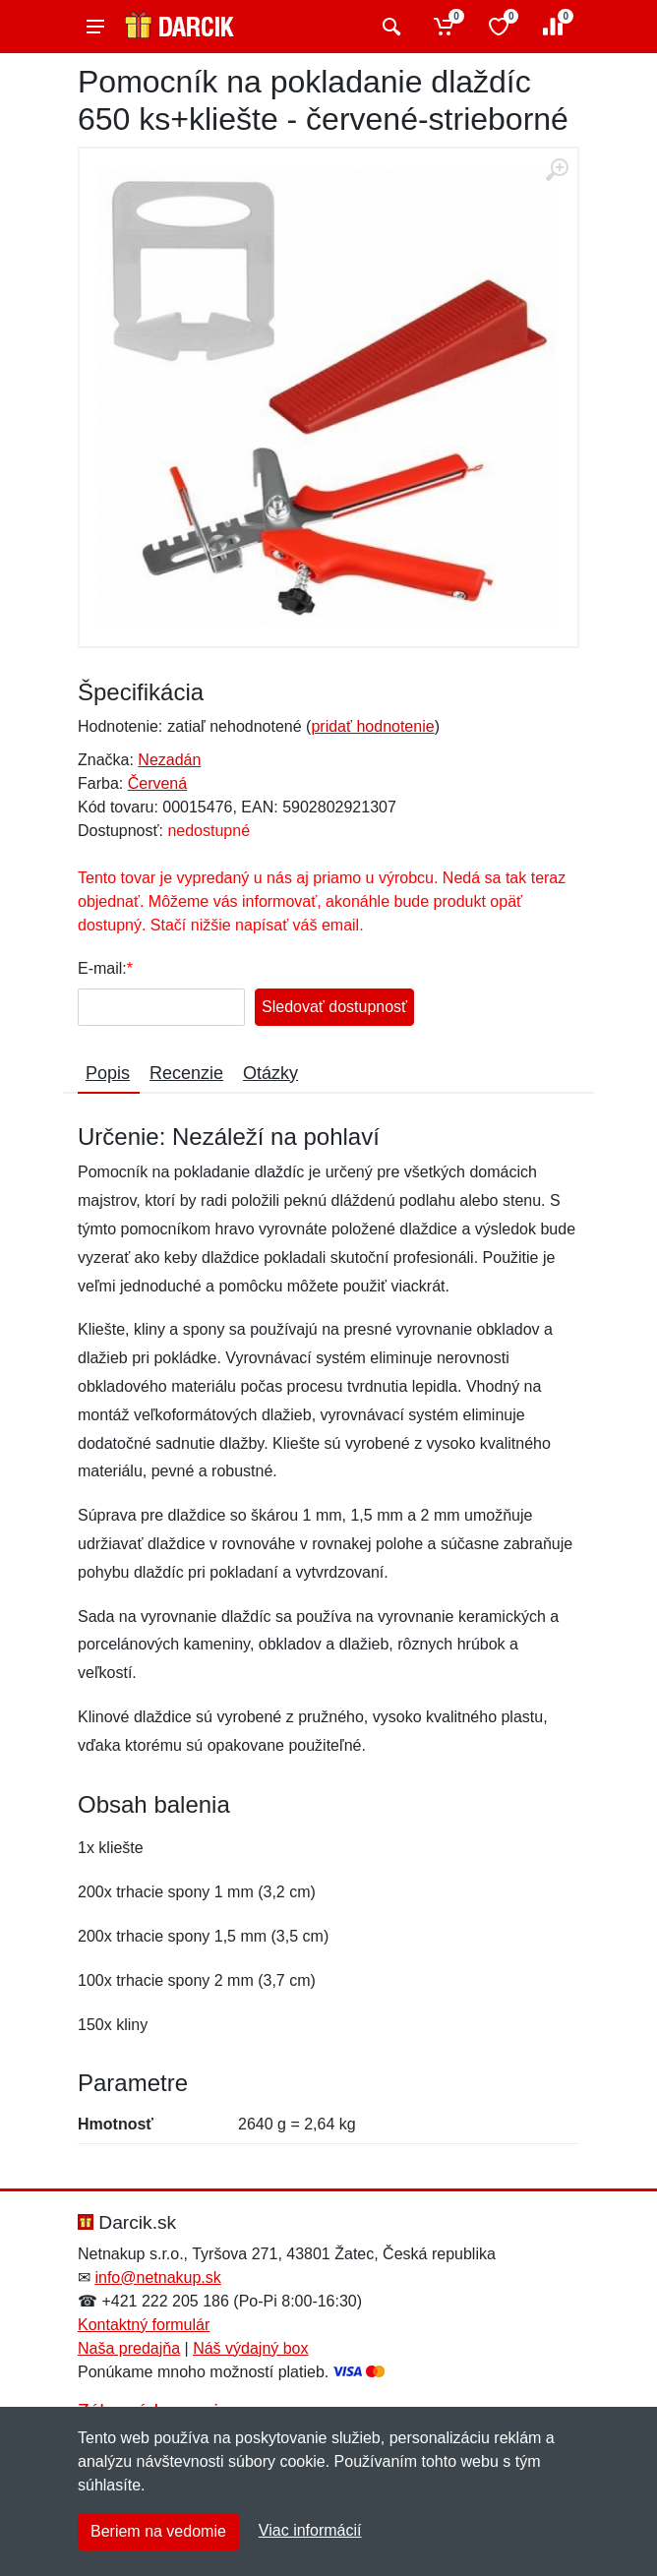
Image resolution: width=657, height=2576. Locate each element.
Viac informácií (310, 2530)
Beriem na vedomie (158, 2531)
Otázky (270, 1073)
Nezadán (169, 759)
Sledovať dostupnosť (334, 1006)
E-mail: (102, 968)
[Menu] (95, 26)
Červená (157, 783)
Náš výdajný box (250, 2348)
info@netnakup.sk (157, 2277)
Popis (108, 1073)
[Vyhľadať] (389, 26)
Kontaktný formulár (143, 2324)
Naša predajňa (129, 2348)
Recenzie (186, 1073)
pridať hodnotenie (372, 726)
